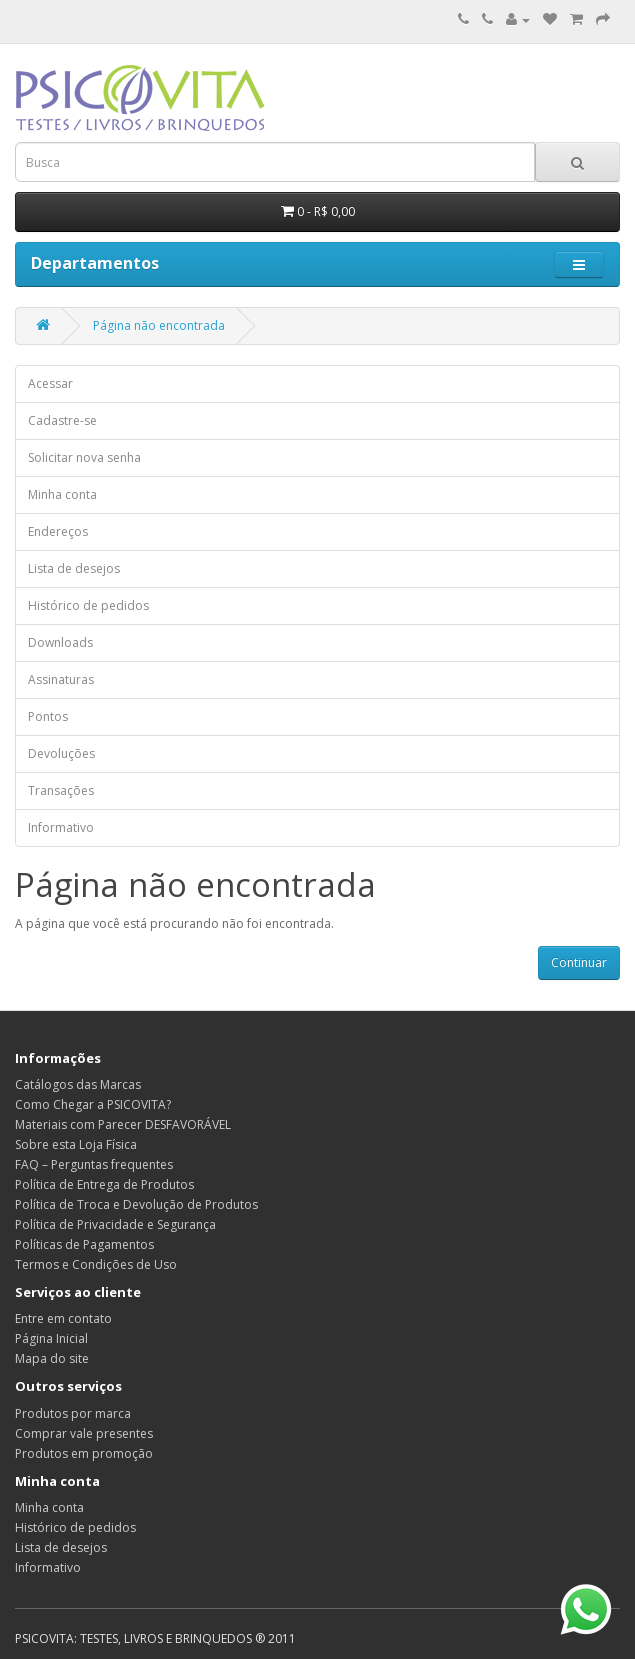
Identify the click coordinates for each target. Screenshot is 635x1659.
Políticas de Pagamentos (84, 1244)
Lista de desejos (74, 568)
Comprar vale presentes (84, 1433)
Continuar (579, 962)
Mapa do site (52, 1358)
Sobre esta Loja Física (76, 1144)
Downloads (60, 642)
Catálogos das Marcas (78, 1084)
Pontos (48, 716)
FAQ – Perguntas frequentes (94, 1164)
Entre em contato (63, 1318)
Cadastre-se (62, 420)
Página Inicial (51, 1338)
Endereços (58, 531)
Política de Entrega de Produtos (104, 1184)
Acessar (50, 383)
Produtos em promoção (84, 1453)
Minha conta (62, 494)
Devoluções (61, 753)
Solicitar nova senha (84, 457)
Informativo (61, 827)
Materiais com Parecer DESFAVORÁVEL (123, 1124)
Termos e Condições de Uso (96, 1264)
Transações (61, 790)
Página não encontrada (159, 325)
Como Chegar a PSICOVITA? (93, 1104)
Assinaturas (61, 679)
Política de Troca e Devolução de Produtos (136, 1204)
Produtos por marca (73, 1413)
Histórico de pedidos (88, 605)
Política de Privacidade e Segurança (115, 1224)
